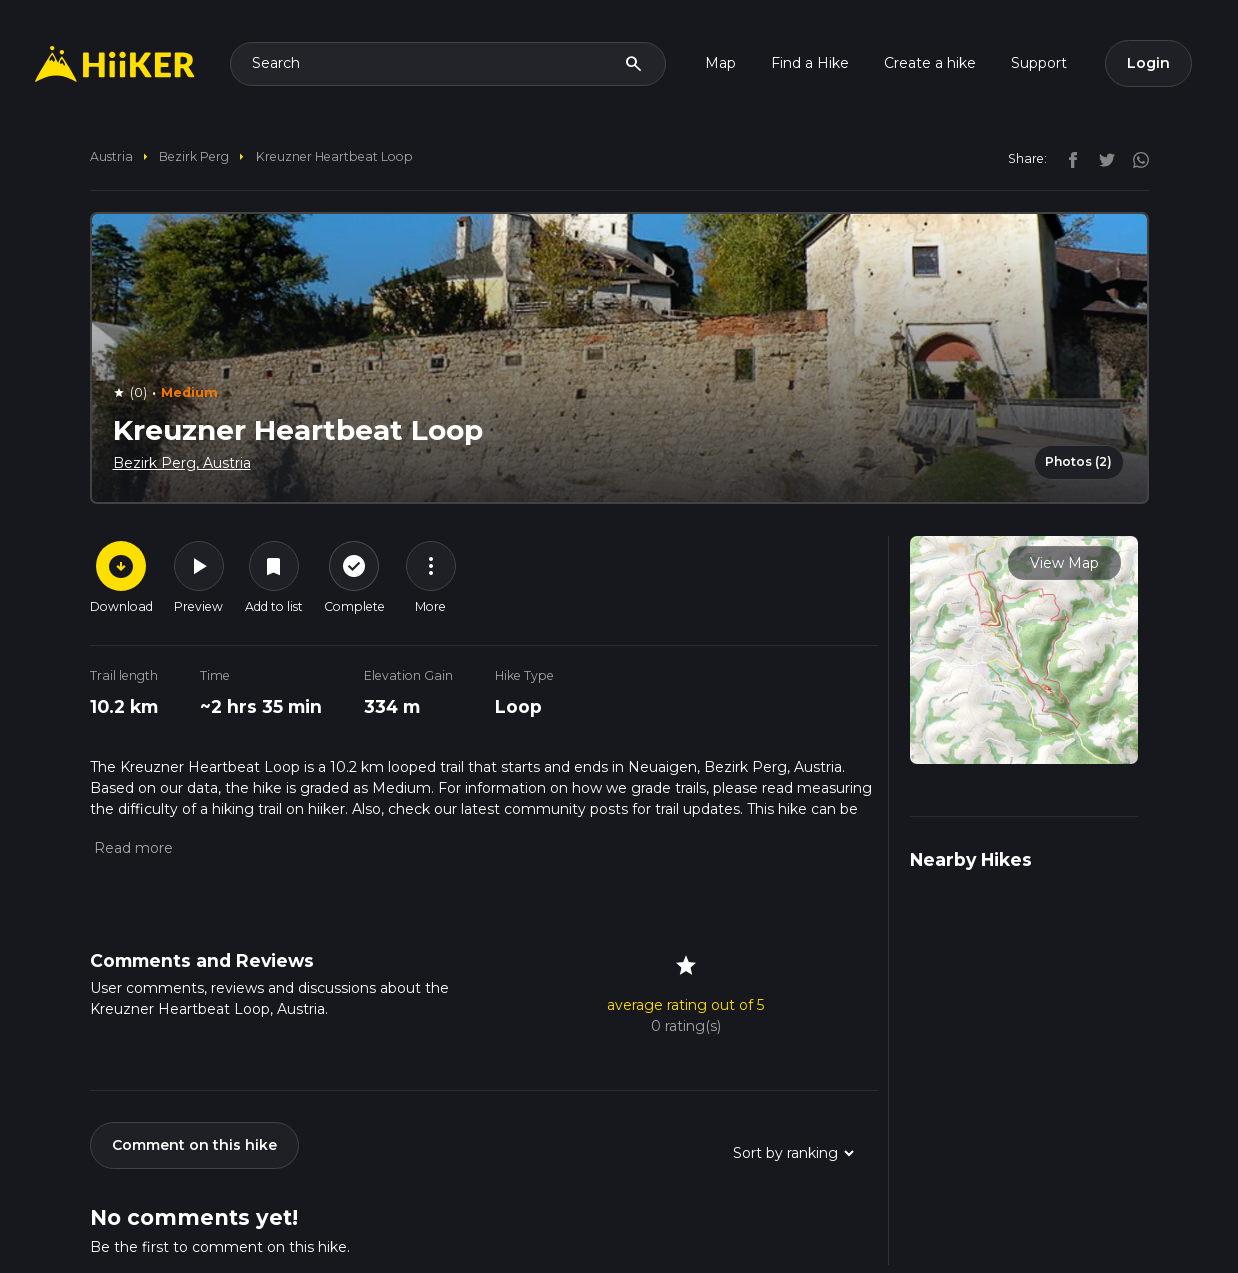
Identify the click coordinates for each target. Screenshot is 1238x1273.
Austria (111, 156)
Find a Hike (810, 63)
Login (1148, 63)
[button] (131, 848)
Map (720, 63)
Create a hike (930, 63)
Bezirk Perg (194, 156)
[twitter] (1102, 158)
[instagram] (1134, 158)
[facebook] (1068, 158)
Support (1039, 63)
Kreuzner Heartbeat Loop (334, 156)
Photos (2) (1078, 461)
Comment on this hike (194, 1145)
